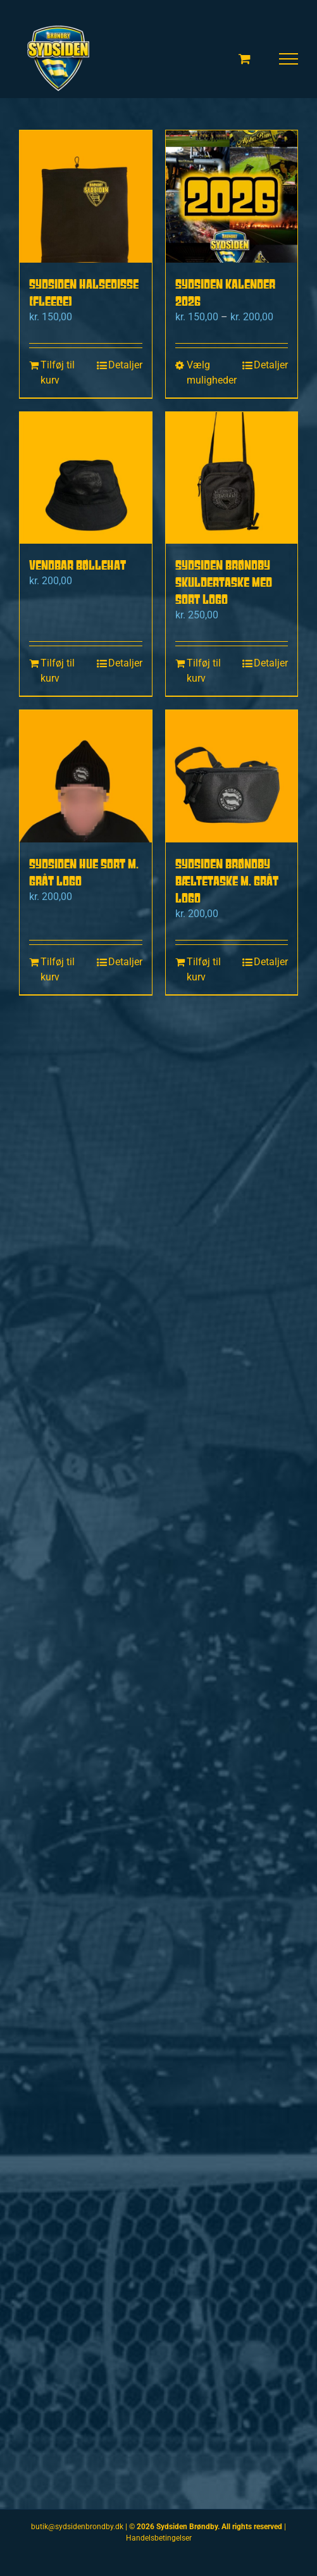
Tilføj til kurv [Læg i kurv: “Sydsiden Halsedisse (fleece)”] (57, 372)
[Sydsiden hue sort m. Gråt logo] (86, 776)
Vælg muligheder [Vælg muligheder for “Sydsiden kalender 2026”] (208, 372)
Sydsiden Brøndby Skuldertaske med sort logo (223, 582)
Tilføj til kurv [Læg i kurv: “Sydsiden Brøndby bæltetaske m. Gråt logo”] (204, 969)
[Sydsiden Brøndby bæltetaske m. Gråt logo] (232, 776)
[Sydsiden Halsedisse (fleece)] (86, 196)
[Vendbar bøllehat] (86, 478)
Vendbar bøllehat (77, 565)
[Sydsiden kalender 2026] (232, 196)
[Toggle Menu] (289, 59)
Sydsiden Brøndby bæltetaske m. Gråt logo (226, 880)
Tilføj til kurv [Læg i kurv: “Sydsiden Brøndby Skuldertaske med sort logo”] (204, 670)
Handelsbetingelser (159, 2538)
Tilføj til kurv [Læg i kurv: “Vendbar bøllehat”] (57, 670)
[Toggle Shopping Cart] (245, 58)
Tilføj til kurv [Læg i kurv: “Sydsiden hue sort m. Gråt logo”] (57, 969)
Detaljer (125, 365)
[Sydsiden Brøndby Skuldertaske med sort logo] (232, 478)
